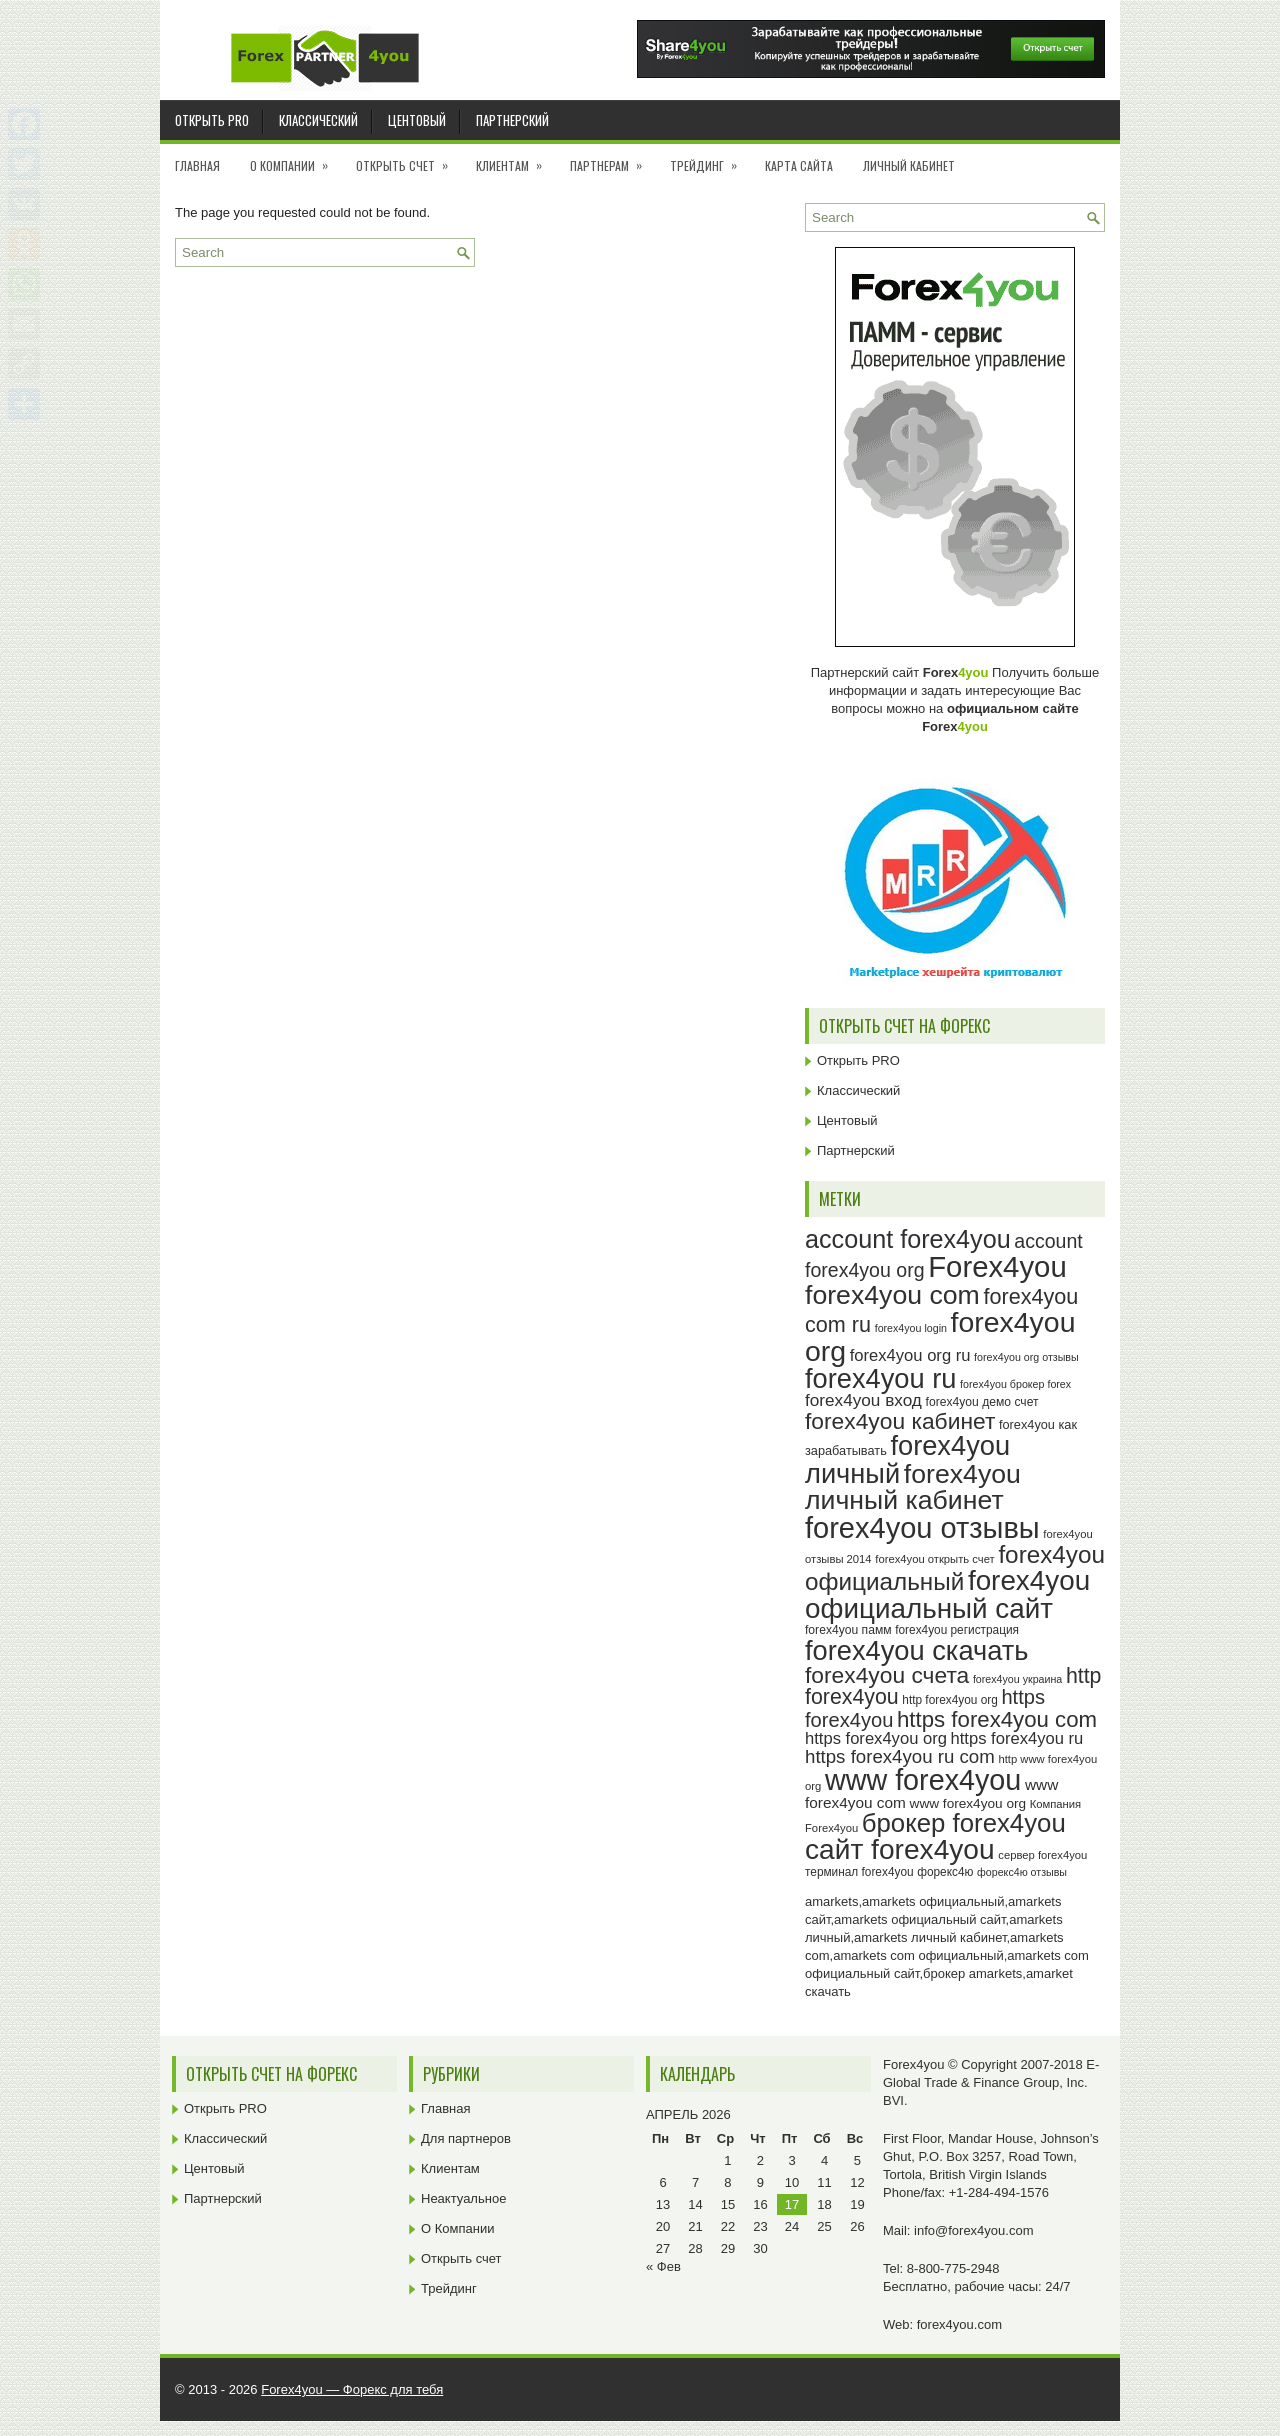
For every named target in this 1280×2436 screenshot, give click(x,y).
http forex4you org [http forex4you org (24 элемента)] (949, 1700)
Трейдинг (710, 159)
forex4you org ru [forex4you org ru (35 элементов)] (910, 1355)
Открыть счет (408, 159)
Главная (197, 165)
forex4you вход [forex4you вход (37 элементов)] (863, 1400)
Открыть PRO (212, 120)
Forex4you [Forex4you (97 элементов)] (997, 1266)
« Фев (663, 2266)
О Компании (295, 159)
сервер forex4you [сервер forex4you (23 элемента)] (1042, 1855)
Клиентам (515, 159)
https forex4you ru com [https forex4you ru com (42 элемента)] (900, 1756)
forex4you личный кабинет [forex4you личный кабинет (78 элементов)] (913, 1487)
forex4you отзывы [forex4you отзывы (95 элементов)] (922, 1528)
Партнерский (512, 120)
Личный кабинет (909, 165)
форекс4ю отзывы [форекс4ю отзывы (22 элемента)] (1022, 1872)
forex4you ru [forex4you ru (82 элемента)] (880, 1378)
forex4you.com (959, 2324)
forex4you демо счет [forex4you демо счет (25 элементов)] (982, 1402)
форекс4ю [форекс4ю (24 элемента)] (945, 1872)
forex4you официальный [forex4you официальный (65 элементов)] (955, 1568)
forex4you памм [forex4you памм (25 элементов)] (848, 1630)
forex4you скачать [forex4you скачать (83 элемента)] (916, 1650)
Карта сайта (799, 165)
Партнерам (612, 159)
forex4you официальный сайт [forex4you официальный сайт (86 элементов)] (947, 1594)
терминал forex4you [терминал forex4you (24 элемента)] (859, 1872)
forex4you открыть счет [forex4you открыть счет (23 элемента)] (935, 1559)
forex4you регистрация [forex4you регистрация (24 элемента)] (957, 1630)
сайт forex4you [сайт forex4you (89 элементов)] (900, 1849)
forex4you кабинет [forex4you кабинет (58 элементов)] (900, 1421)
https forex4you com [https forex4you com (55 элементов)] (997, 1719)
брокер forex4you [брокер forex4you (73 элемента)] (964, 1823)
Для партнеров (466, 2138)
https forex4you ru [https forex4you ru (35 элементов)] (1017, 1738)
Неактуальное (463, 2198)
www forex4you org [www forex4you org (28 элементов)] (968, 1803)
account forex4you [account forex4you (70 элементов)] (908, 1239)
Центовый (417, 120)
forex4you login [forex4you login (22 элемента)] (911, 1328)
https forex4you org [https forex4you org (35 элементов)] (876, 1738)
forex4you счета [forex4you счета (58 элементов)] (887, 1675)
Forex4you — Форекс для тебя (352, 2389)
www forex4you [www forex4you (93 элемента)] (923, 1780)
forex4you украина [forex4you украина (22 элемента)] (1017, 1679)
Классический (318, 120)
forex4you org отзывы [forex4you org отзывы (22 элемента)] (1026, 1357)
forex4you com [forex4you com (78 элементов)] (892, 1295)
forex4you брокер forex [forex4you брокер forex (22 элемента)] (1015, 1384)
